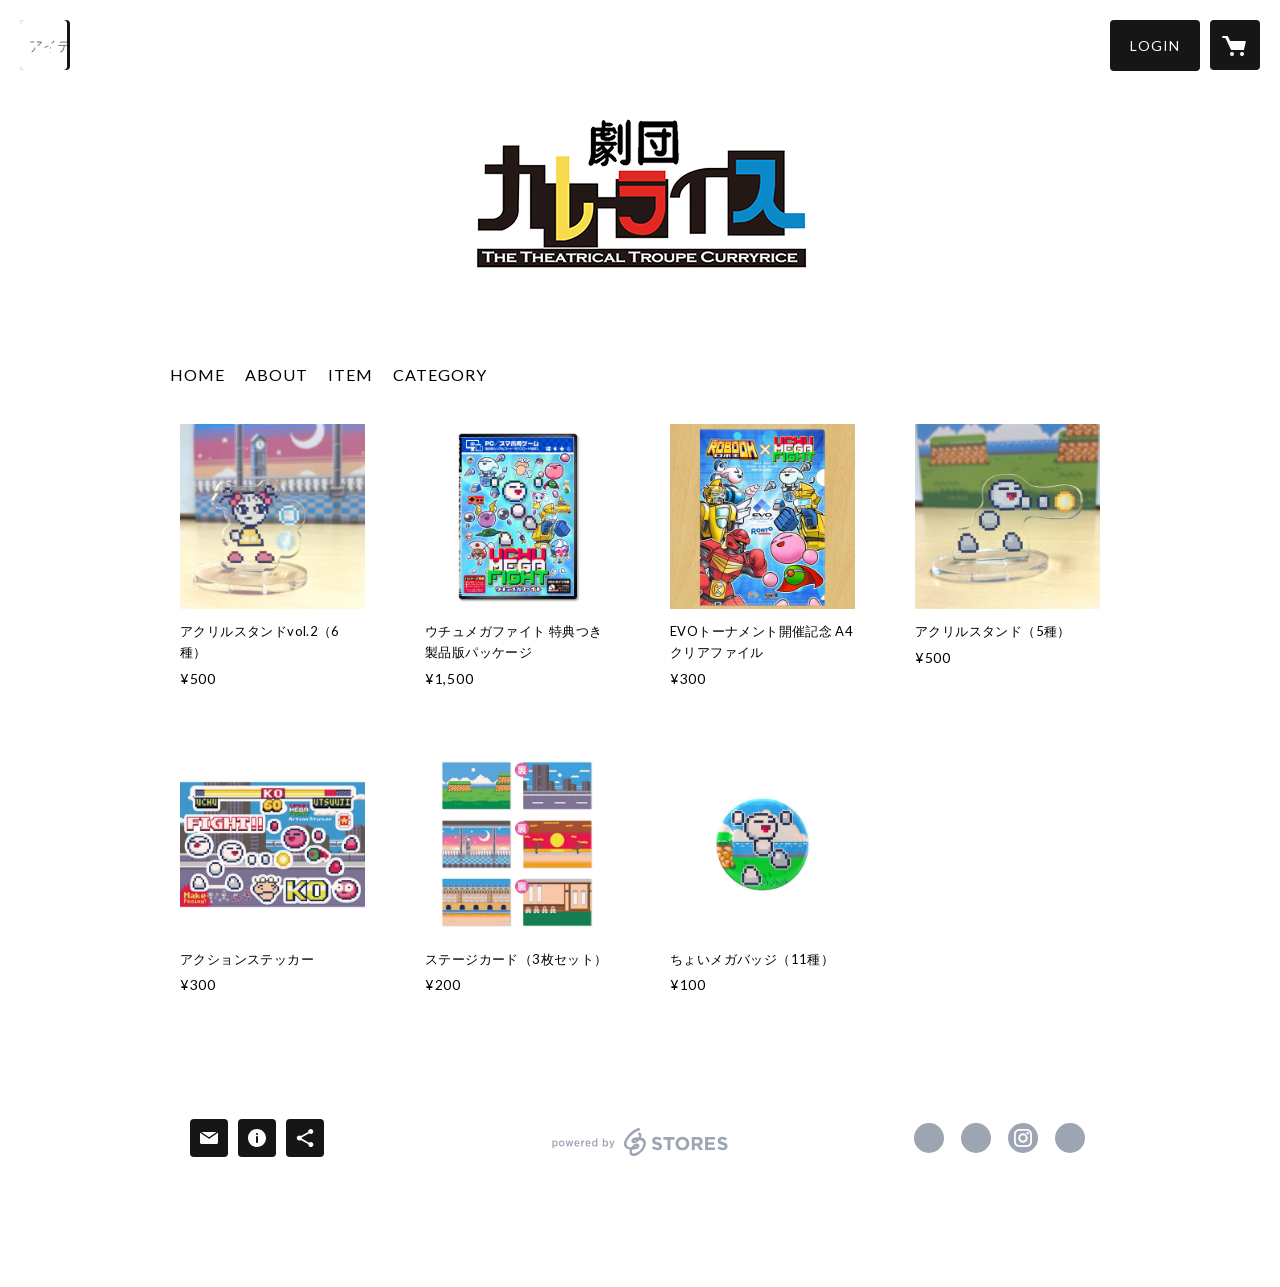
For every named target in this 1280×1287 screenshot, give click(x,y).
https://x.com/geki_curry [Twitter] (976, 1138)
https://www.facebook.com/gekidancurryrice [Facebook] (929, 1138)
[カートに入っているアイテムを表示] (1235, 45)
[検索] (45, 45)
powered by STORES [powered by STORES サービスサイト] (640, 1155)
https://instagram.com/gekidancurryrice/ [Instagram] (1023, 1138)
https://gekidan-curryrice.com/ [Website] (1070, 1138)
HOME (197, 374)
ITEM (350, 374)
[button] (1155, 45)
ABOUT (276, 374)
